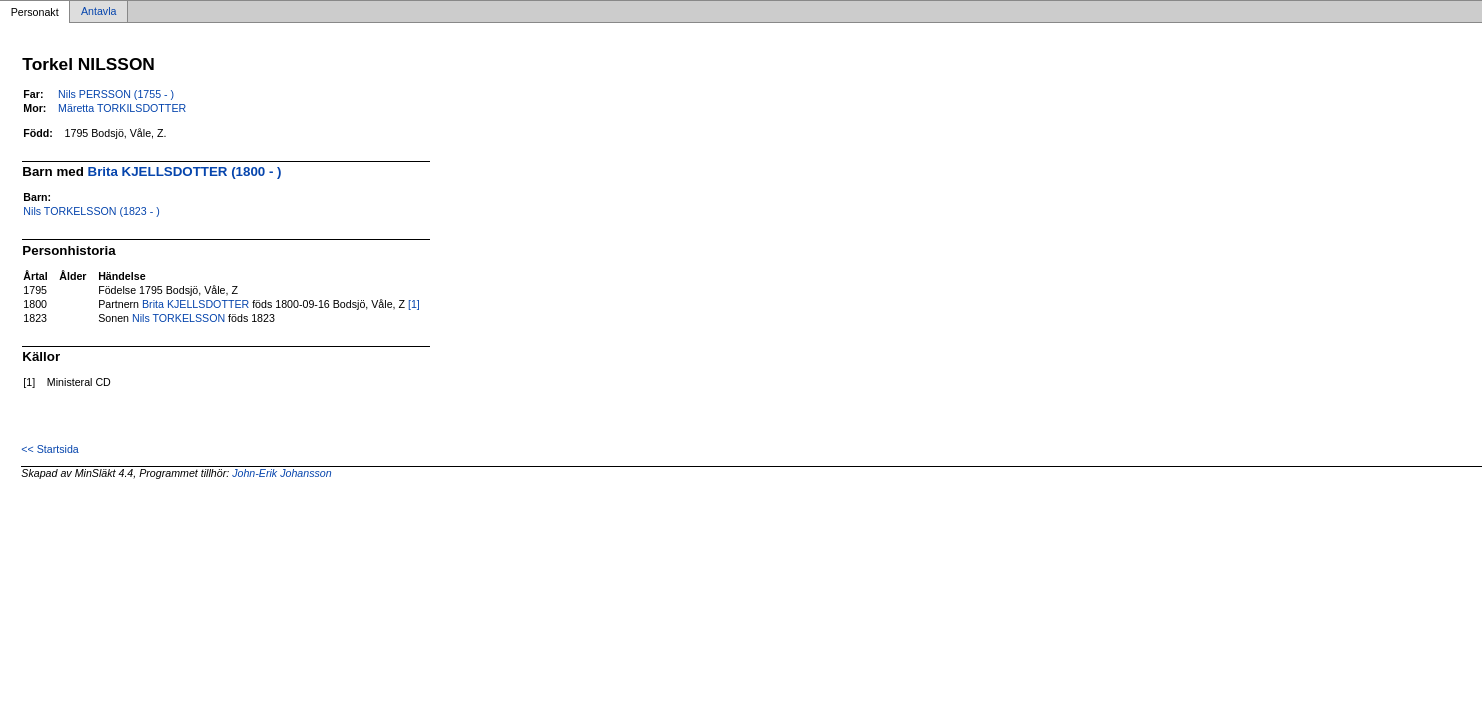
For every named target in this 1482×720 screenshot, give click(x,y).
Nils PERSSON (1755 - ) (116, 94)
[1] (414, 304)
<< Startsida (49, 449)
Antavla (99, 12)
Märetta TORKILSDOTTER (122, 108)
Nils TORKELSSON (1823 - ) (91, 211)
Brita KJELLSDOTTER (195, 304)
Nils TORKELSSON (178, 318)
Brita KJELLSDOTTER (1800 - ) (185, 171)
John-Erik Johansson (282, 473)
